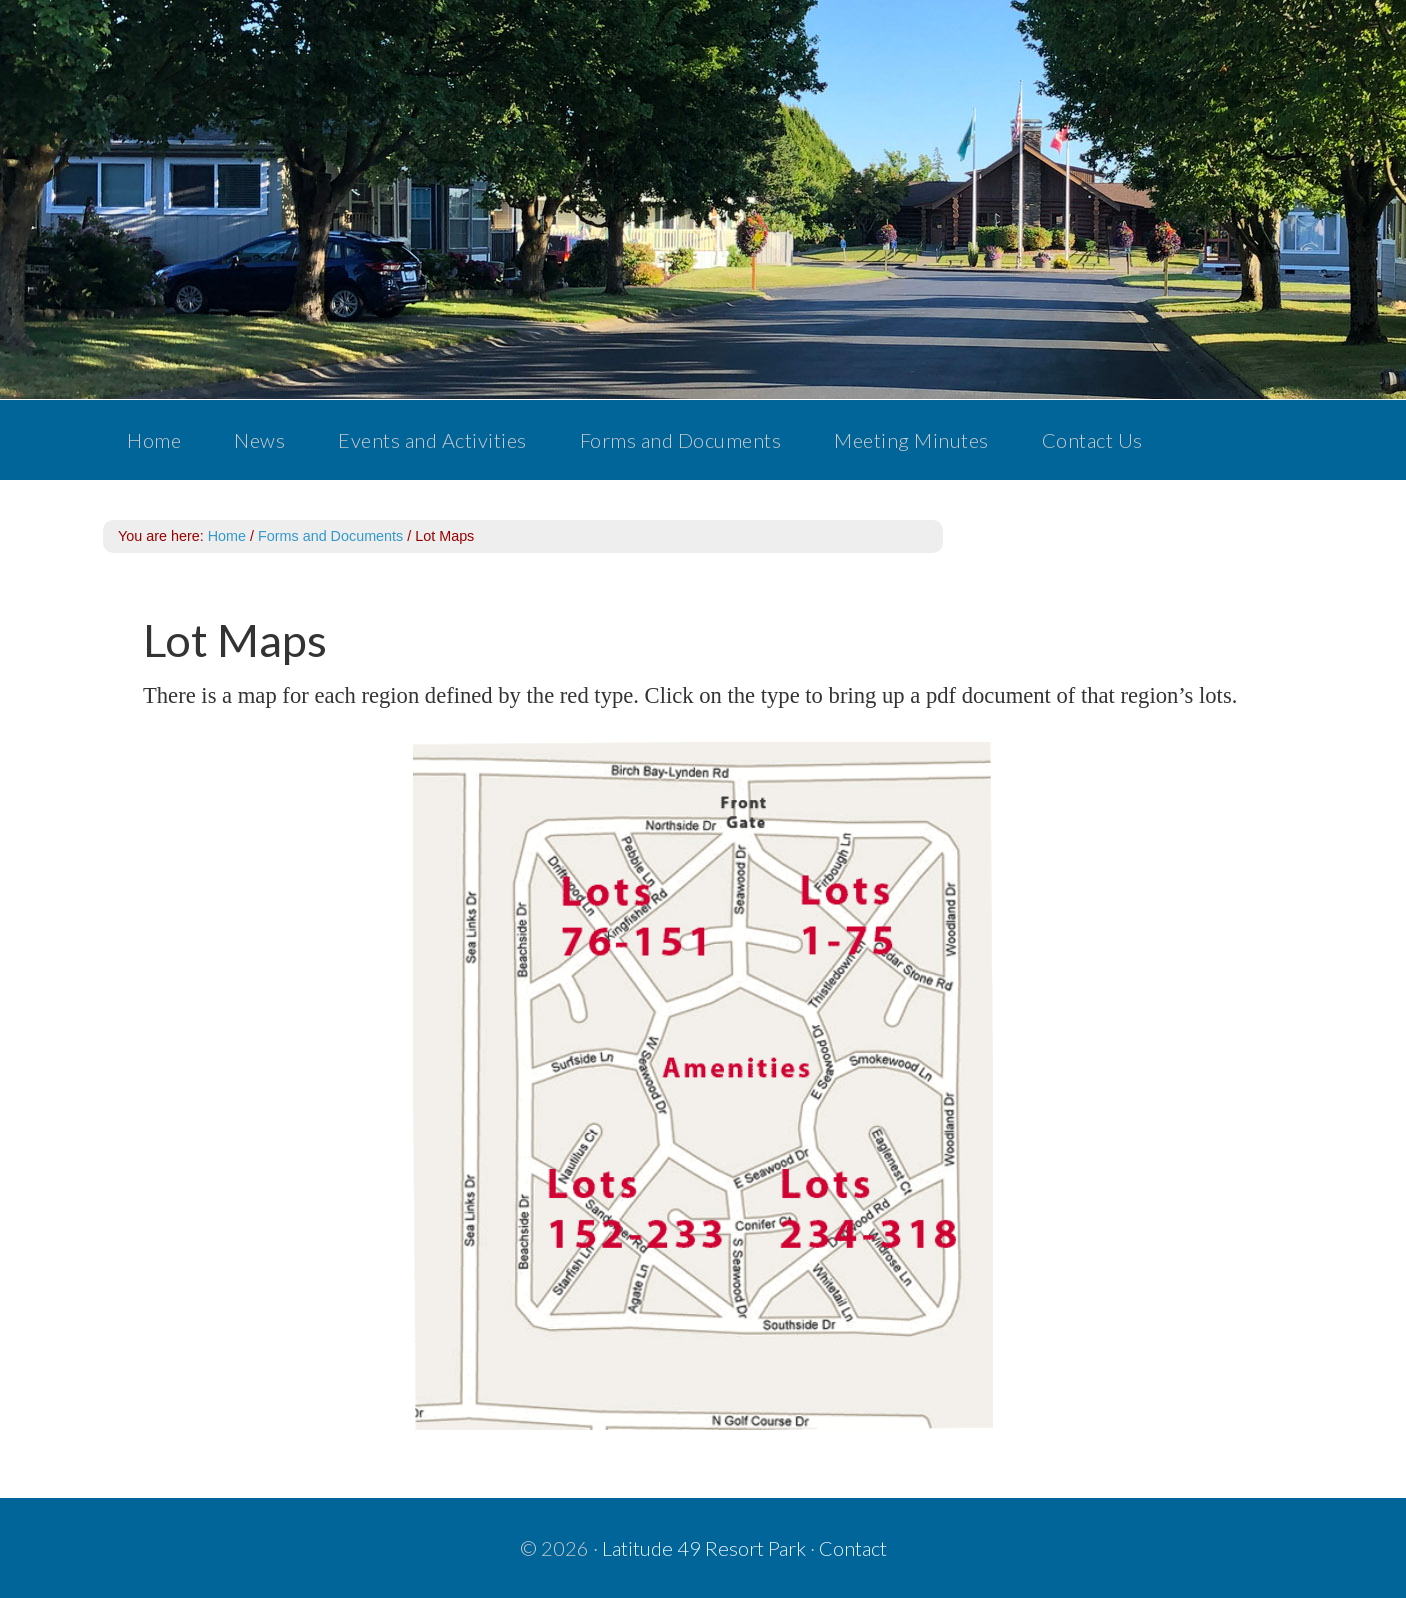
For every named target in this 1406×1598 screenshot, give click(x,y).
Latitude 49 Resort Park (704, 1548)
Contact (853, 1548)
